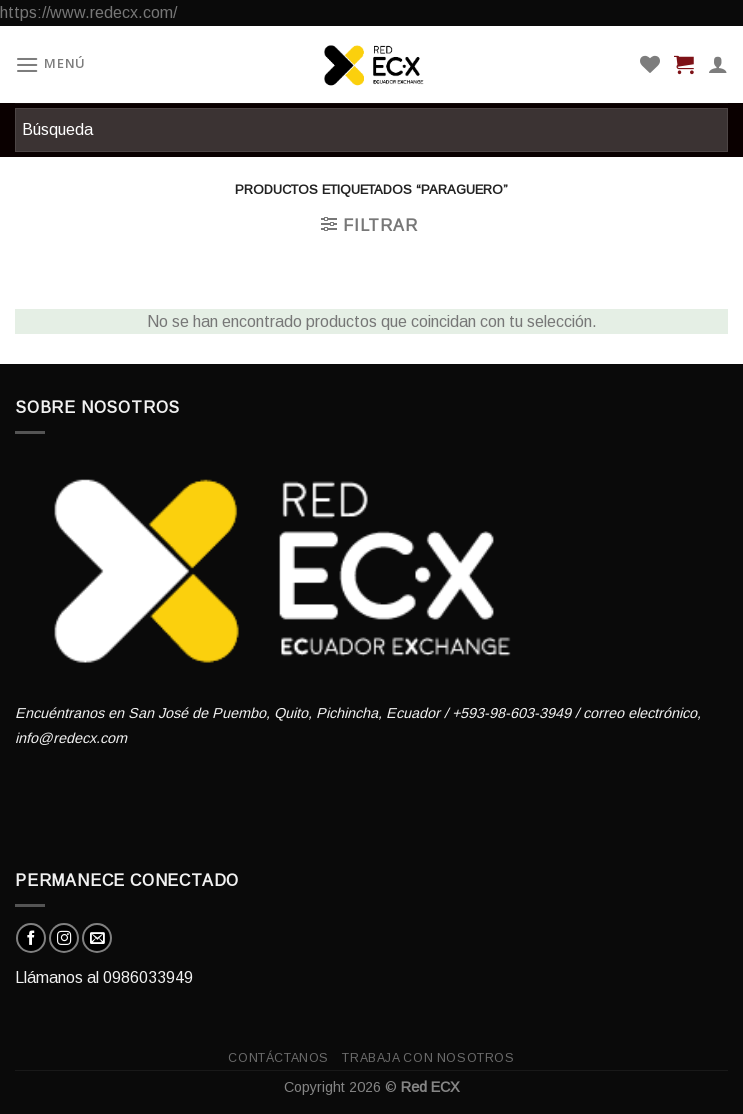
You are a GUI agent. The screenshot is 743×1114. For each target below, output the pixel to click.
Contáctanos (278, 1058)
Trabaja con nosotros (428, 1058)
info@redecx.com (71, 738)
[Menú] (50, 64)
